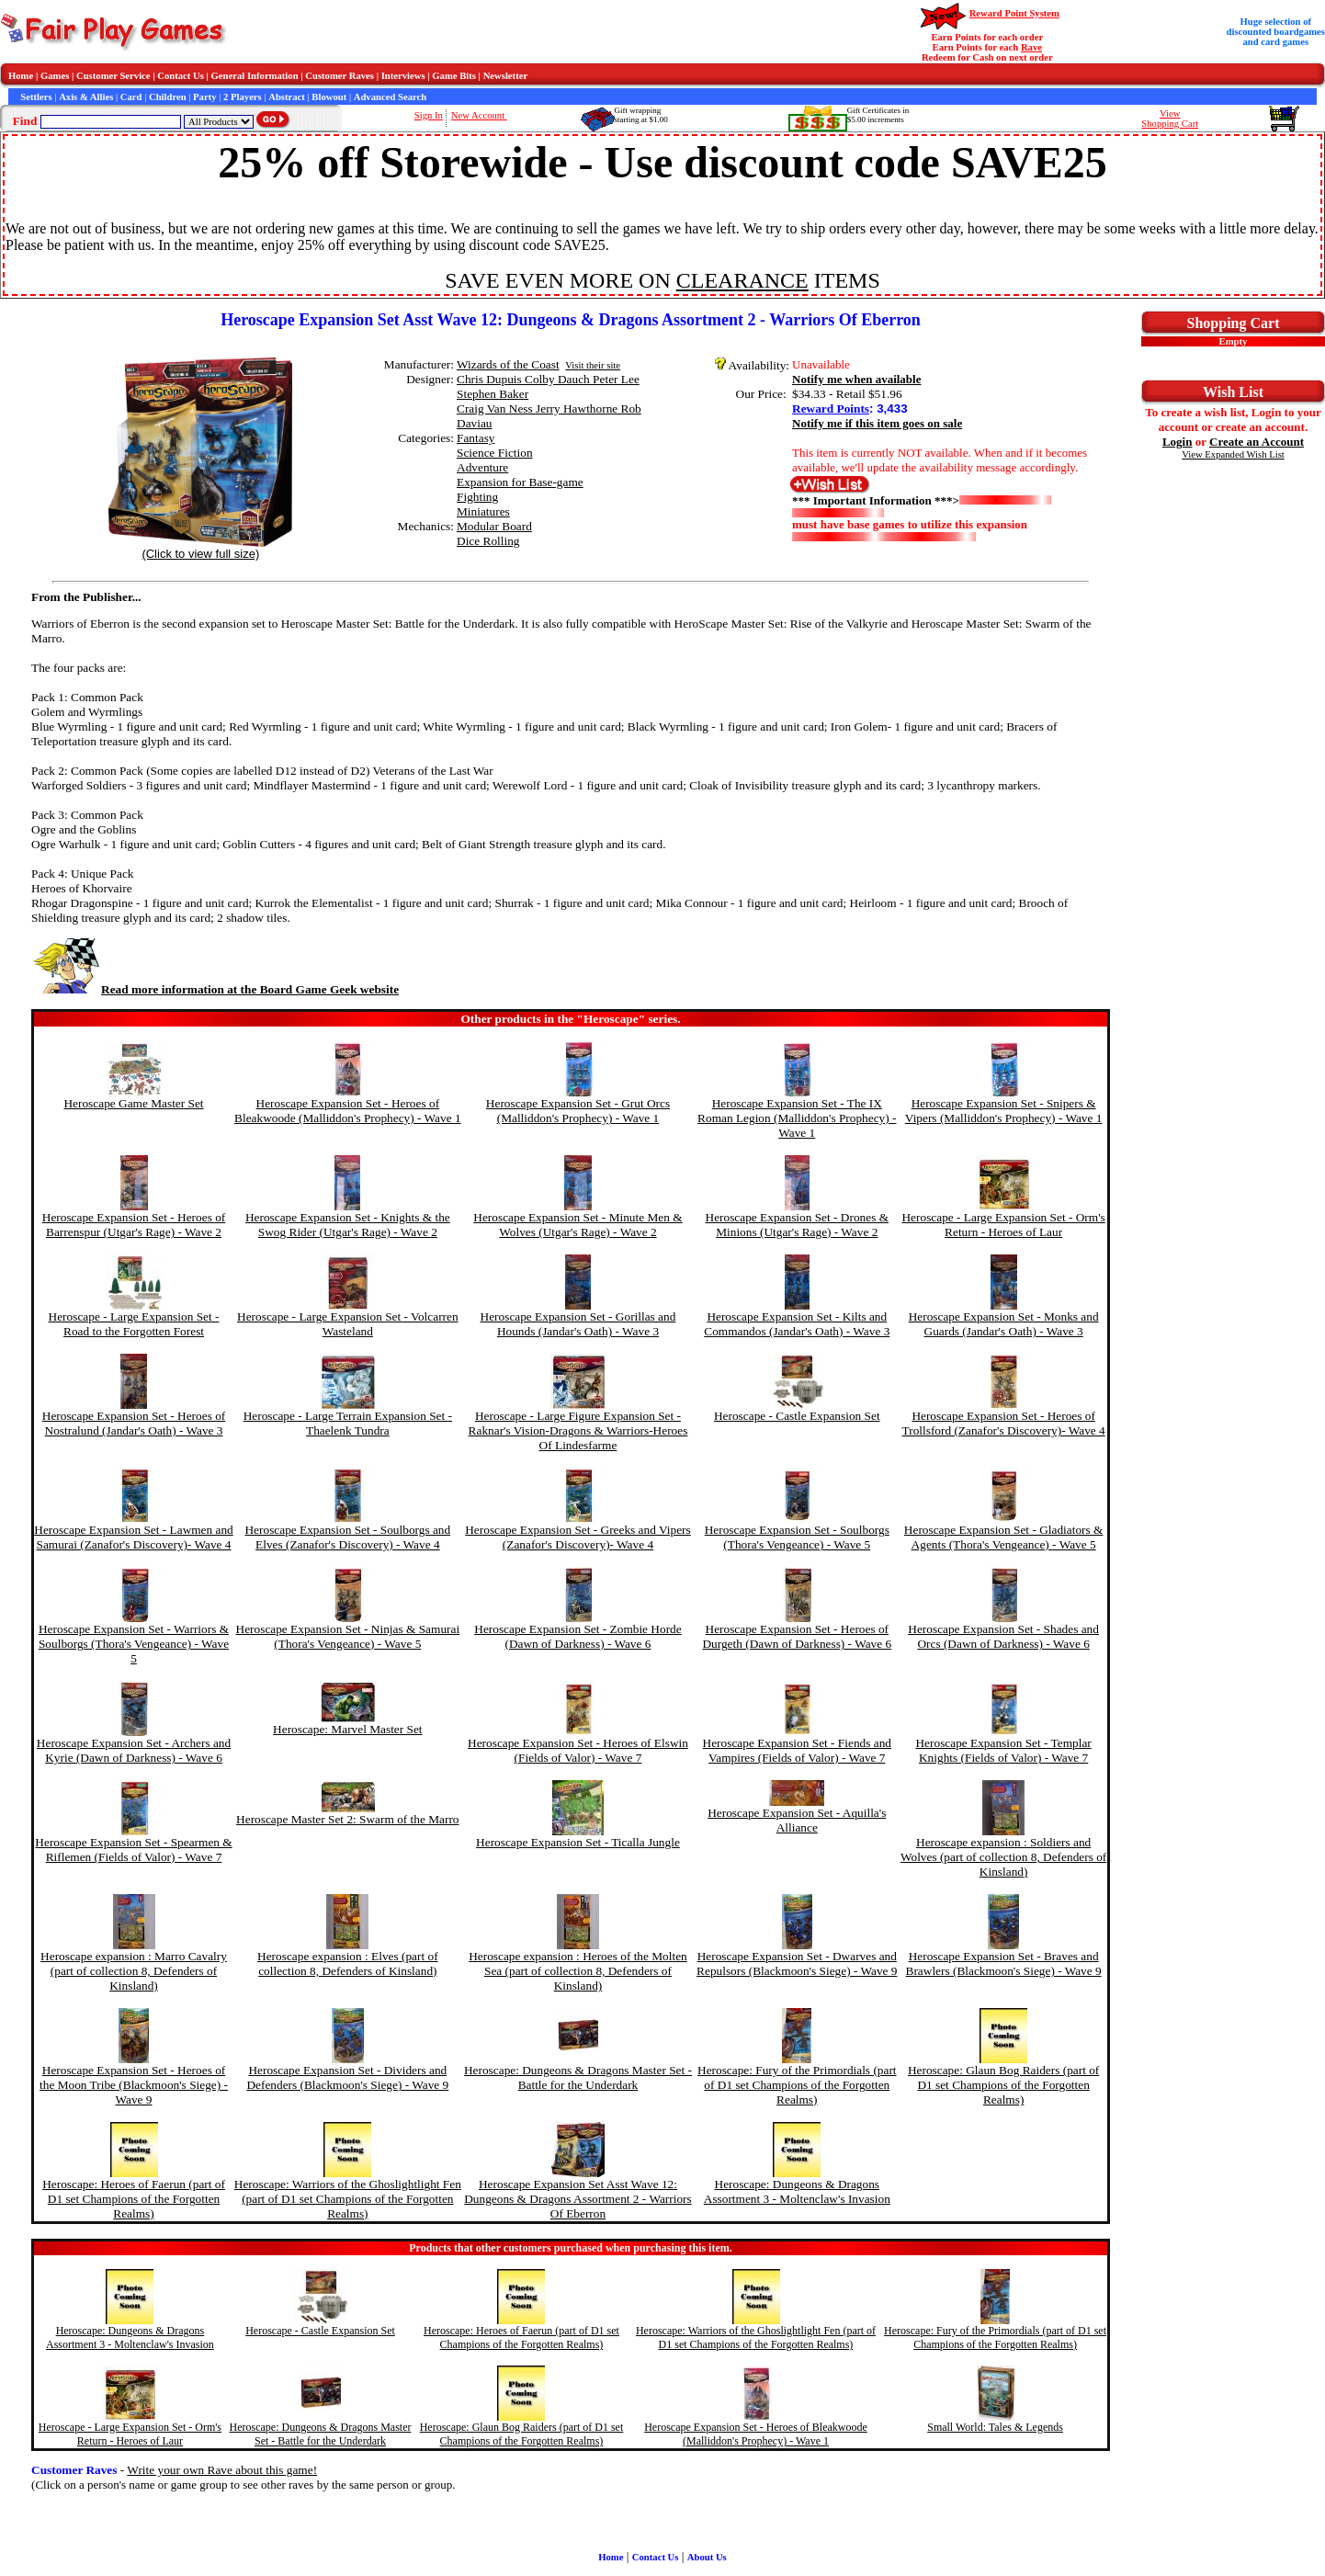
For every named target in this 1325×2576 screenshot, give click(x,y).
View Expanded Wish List (1233, 454)
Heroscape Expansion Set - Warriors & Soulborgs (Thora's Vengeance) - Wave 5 (134, 1643)
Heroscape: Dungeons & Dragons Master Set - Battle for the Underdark (578, 2077)
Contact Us (180, 76)
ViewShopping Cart (1169, 118)
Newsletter (505, 76)
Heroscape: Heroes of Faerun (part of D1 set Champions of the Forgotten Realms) (133, 2198)
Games (54, 76)
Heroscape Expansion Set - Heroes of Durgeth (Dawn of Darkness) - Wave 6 (796, 1636)
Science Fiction (495, 453)
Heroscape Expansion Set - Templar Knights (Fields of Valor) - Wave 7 (1003, 1750)
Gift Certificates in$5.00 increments (878, 115)
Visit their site (592, 365)
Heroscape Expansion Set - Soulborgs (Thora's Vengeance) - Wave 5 (797, 1537)
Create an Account (1256, 441)
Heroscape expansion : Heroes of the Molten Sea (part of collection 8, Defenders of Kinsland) (578, 1970)
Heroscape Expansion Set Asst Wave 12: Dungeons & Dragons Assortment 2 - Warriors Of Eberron (577, 2198)
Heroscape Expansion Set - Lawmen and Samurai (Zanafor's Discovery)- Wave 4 (133, 1537)
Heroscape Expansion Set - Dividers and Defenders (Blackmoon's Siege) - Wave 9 (347, 2077)
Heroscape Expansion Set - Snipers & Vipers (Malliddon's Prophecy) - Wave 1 (1004, 1110)
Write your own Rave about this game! (222, 2470)
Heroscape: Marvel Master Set (347, 1729)
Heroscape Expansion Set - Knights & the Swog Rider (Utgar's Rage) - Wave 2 (347, 1224)
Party (204, 97)
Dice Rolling (488, 541)
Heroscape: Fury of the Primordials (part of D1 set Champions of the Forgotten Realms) (797, 2084)
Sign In (428, 115)
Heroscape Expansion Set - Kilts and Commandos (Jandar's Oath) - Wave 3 (796, 1324)
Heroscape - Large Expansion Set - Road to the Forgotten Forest (134, 1324)
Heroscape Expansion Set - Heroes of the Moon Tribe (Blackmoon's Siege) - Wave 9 (134, 2084)
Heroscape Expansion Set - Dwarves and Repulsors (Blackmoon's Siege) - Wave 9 (796, 1963)
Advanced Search (390, 97)
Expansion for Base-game (520, 482)
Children (168, 97)
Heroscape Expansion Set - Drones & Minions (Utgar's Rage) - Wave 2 (797, 1224)
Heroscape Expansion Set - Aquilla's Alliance (797, 1820)
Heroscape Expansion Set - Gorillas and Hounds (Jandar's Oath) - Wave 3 (578, 1324)
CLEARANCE (742, 280)
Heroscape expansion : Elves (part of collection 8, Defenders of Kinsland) (347, 1963)
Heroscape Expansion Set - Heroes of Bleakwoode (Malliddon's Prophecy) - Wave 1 (347, 1110)
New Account (479, 115)
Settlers (35, 97)
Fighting (477, 497)
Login (1177, 441)
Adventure (482, 467)
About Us (707, 2557)
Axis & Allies (86, 97)
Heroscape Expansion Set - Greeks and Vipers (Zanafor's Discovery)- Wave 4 (577, 1537)
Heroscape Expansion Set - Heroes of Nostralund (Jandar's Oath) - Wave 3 (134, 1423)
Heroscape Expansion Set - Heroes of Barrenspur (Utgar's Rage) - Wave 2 (134, 1224)
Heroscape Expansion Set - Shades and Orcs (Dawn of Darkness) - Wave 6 (1003, 1636)
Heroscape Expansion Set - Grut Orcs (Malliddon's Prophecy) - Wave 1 (578, 1110)
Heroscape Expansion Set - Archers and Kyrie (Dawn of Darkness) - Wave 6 (134, 1750)
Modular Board (494, 526)
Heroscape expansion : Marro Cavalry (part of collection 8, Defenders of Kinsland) (133, 1970)
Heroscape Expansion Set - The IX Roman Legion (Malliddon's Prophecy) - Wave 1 (796, 1118)
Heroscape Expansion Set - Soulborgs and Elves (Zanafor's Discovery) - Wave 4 (347, 1537)
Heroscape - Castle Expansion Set (797, 1416)
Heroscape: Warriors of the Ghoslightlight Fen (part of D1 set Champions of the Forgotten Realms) (347, 2198)
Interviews (403, 76)
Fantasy (475, 438)
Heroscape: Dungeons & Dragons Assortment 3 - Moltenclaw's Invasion (797, 2191)
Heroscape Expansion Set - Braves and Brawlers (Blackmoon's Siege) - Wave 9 (1004, 1963)
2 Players (242, 97)
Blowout (328, 97)
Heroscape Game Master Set (133, 1103)
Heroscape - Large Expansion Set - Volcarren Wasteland (348, 1324)
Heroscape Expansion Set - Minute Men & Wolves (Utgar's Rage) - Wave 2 (577, 1224)
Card (131, 97)
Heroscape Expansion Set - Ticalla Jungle (578, 1842)
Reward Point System (1014, 13)
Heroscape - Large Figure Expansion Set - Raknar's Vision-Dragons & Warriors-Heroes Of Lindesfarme (578, 1430)
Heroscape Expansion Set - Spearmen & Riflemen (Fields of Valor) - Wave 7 (133, 1849)
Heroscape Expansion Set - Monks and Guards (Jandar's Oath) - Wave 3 (1004, 1324)
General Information (255, 76)
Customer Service (113, 76)
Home (20, 76)
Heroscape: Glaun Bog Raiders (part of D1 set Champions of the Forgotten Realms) (1003, 2084)
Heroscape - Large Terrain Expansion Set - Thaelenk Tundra (347, 1423)
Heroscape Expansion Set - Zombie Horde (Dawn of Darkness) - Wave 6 (577, 1636)
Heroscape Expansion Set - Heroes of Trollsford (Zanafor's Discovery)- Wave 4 (1003, 1423)
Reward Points (830, 408)
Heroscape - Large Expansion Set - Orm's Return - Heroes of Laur (1002, 1224)
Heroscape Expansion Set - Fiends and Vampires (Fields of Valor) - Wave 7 (797, 1750)
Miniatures (483, 511)
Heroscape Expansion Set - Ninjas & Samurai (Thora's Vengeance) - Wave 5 (348, 1636)
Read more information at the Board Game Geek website (215, 989)
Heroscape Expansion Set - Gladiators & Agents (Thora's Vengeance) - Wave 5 (1004, 1537)
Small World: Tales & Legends (995, 2427)
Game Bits (454, 76)
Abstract (286, 97)
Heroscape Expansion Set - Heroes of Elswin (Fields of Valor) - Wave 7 (578, 1750)
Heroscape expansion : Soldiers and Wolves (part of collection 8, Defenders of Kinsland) (1003, 1856)
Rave (1031, 47)
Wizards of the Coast (508, 364)
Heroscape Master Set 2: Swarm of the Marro (347, 1819)
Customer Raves (339, 76)
